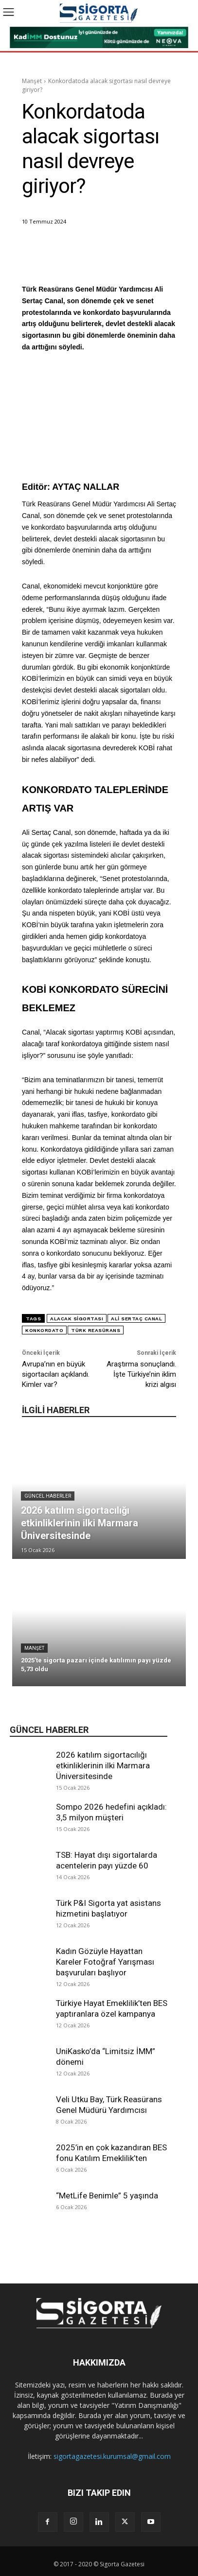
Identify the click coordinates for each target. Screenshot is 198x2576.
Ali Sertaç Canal (136, 1318)
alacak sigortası (76, 1318)
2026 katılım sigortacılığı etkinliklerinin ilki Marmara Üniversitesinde (103, 1765)
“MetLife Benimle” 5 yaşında (107, 2195)
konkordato (44, 1330)
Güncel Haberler (47, 1496)
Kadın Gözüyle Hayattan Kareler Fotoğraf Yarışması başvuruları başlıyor (105, 1961)
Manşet (32, 81)
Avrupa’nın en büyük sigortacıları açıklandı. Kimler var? (56, 1374)
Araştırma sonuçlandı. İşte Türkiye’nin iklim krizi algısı (141, 1374)
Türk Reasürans (95, 1330)
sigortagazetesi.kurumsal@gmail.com (112, 2456)
